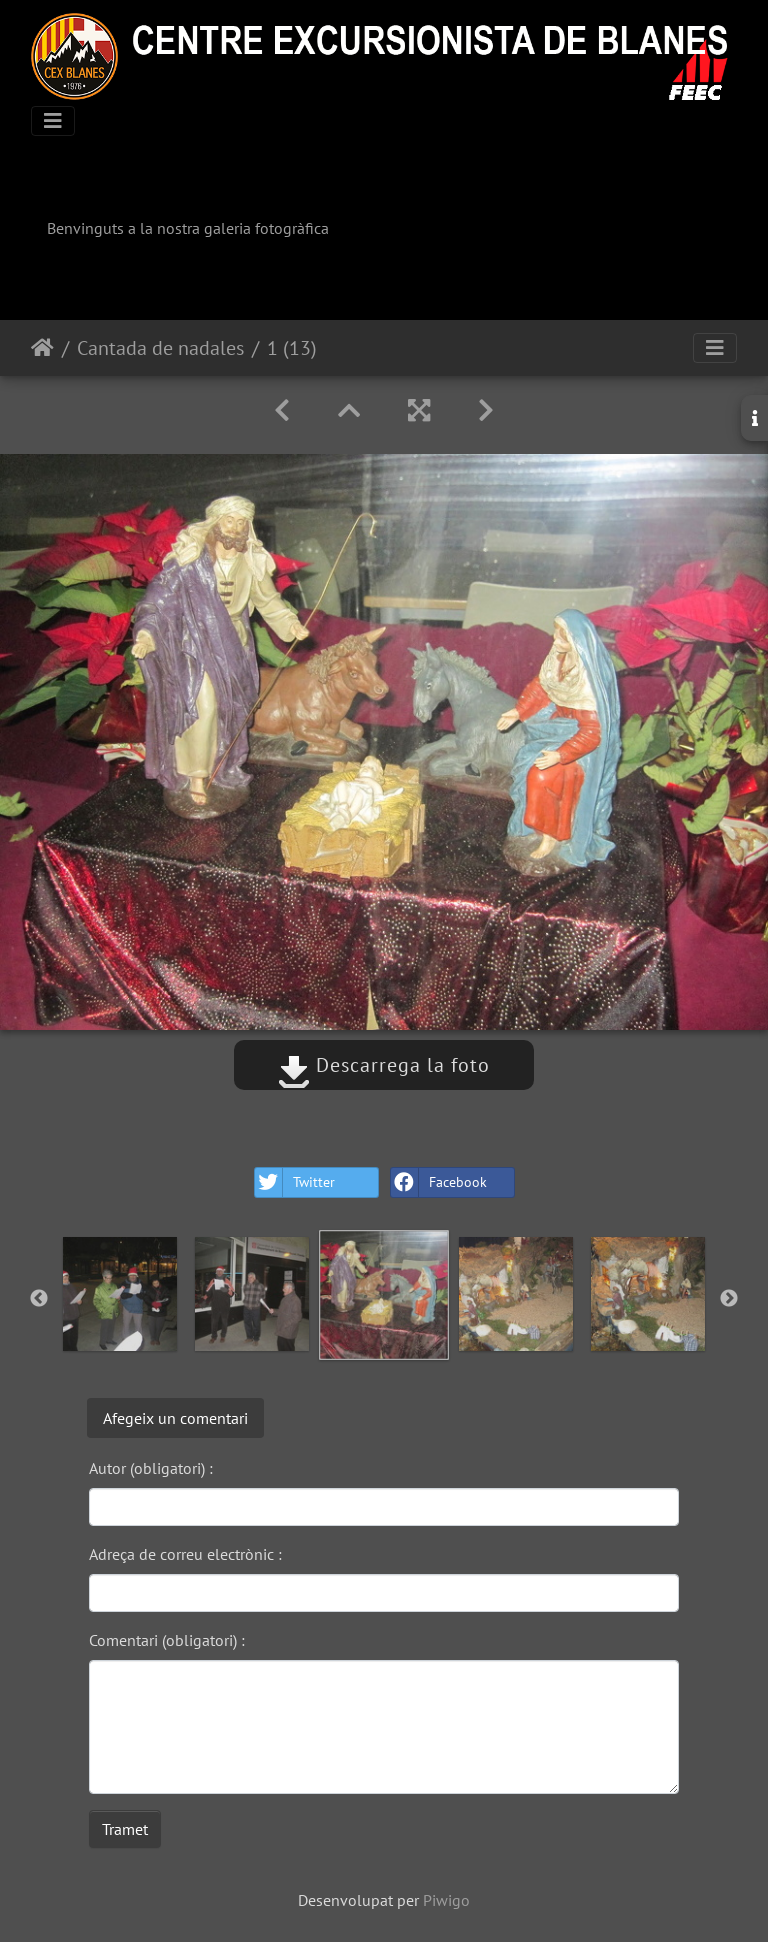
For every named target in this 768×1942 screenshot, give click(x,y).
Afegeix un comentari (175, 1418)
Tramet (125, 1829)
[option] (120, 1294)
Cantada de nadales (160, 348)
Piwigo (446, 1900)
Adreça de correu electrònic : (185, 1554)
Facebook (439, 1182)
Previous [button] (39, 1299)
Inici (42, 348)
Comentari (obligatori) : (167, 1640)
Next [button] (729, 1299)
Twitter (295, 1182)
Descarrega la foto (384, 1065)
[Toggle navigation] (53, 121)
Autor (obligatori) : (151, 1468)
